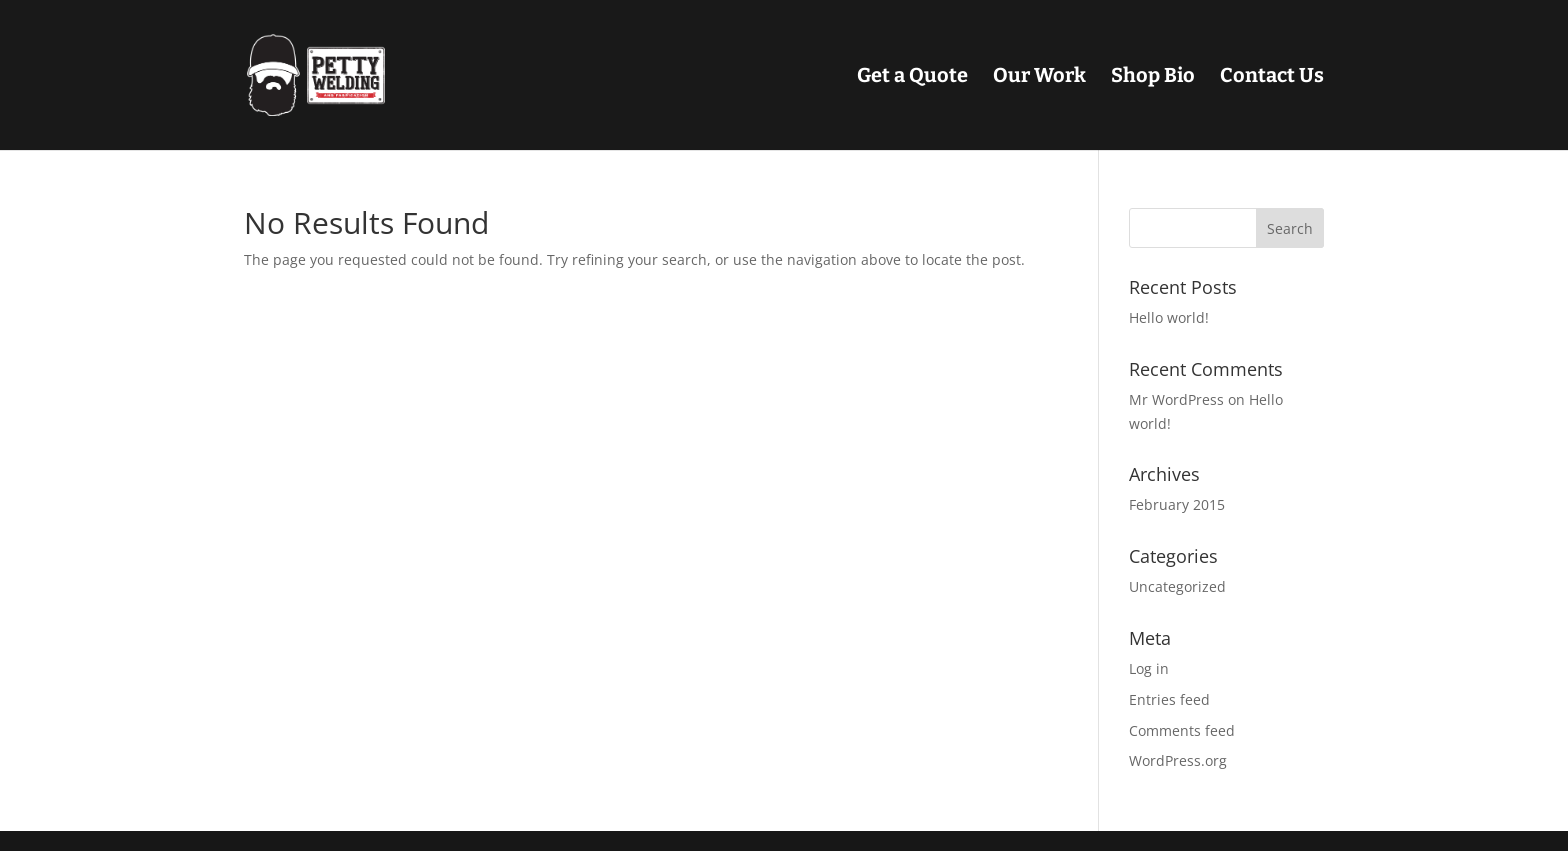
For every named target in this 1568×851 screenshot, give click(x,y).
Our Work (1039, 77)
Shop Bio (1153, 77)
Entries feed (1169, 699)
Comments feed (1182, 730)
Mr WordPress (1176, 399)
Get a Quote (912, 77)
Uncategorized (1177, 586)
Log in (1149, 668)
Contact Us (1272, 77)
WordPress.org (1178, 760)
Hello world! (1169, 317)
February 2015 (1177, 504)
